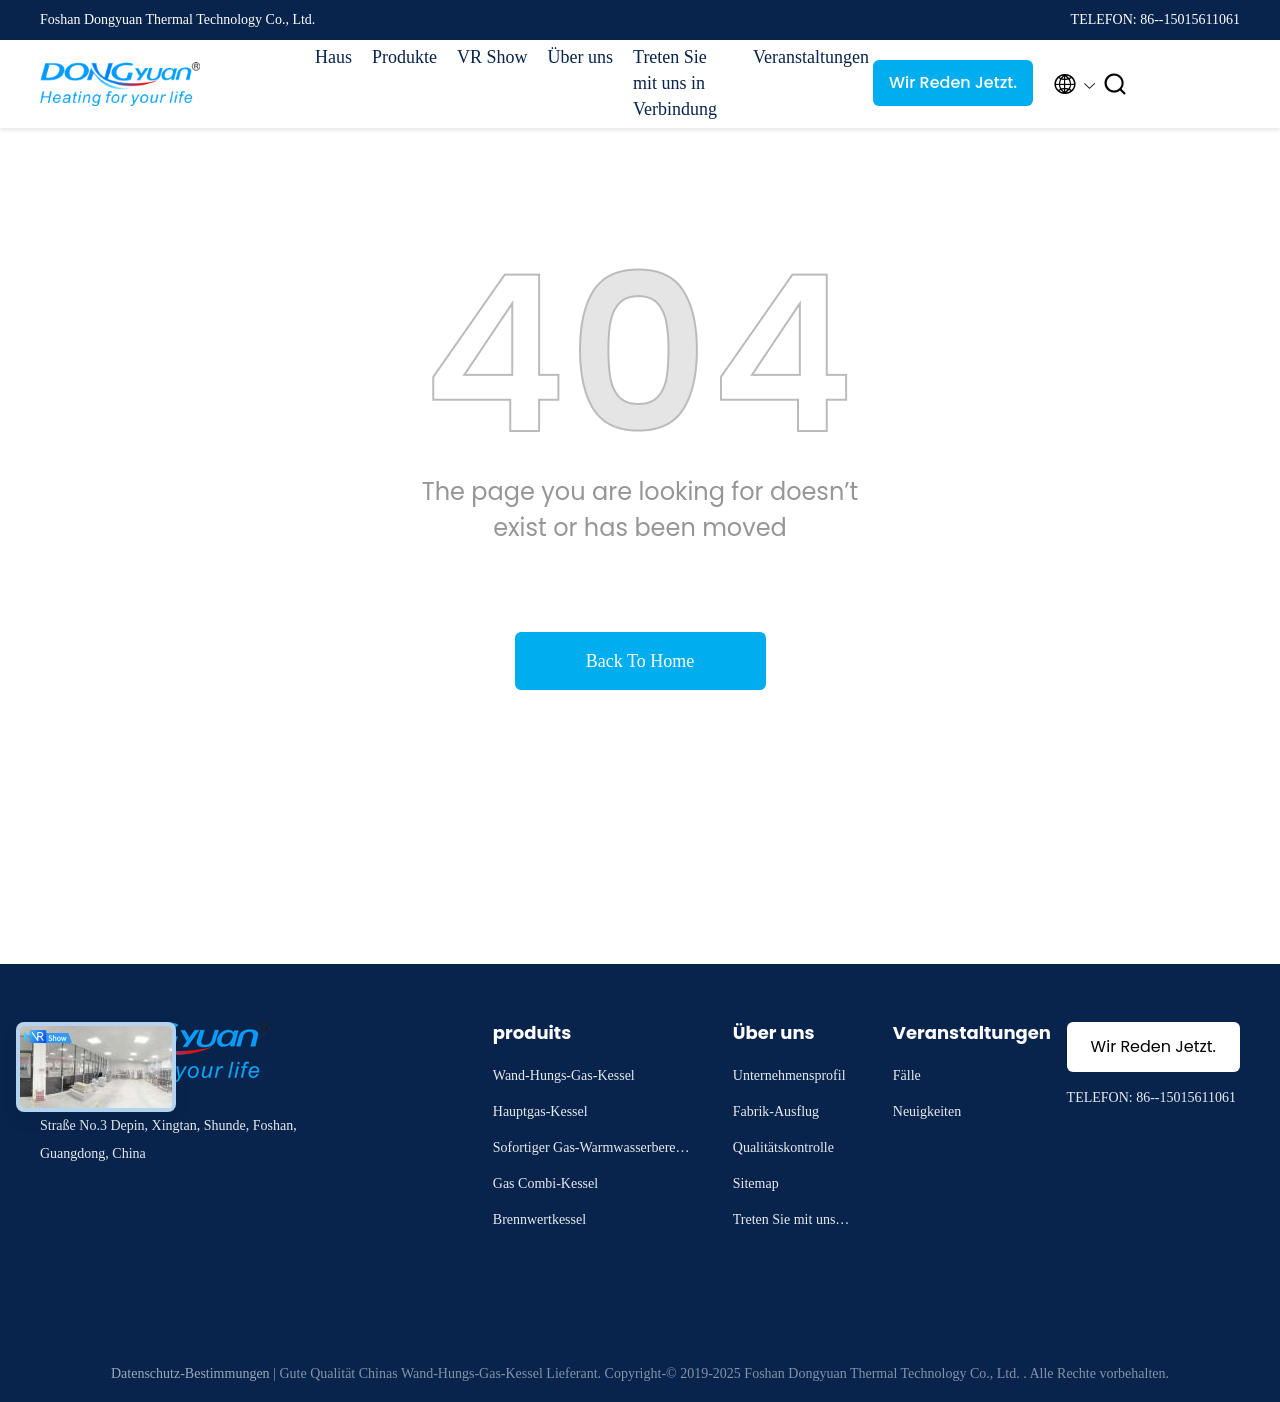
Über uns (581, 57)
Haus (333, 57)
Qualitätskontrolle (783, 1147)
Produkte (404, 57)
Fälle (907, 1075)
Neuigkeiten (927, 1111)
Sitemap (756, 1183)
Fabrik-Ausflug (776, 1111)
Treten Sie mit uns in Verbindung (675, 83)
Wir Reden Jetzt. (953, 82)
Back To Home (640, 661)
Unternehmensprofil (789, 1075)
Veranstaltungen (803, 57)
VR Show (492, 57)
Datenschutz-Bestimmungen (190, 1373)
